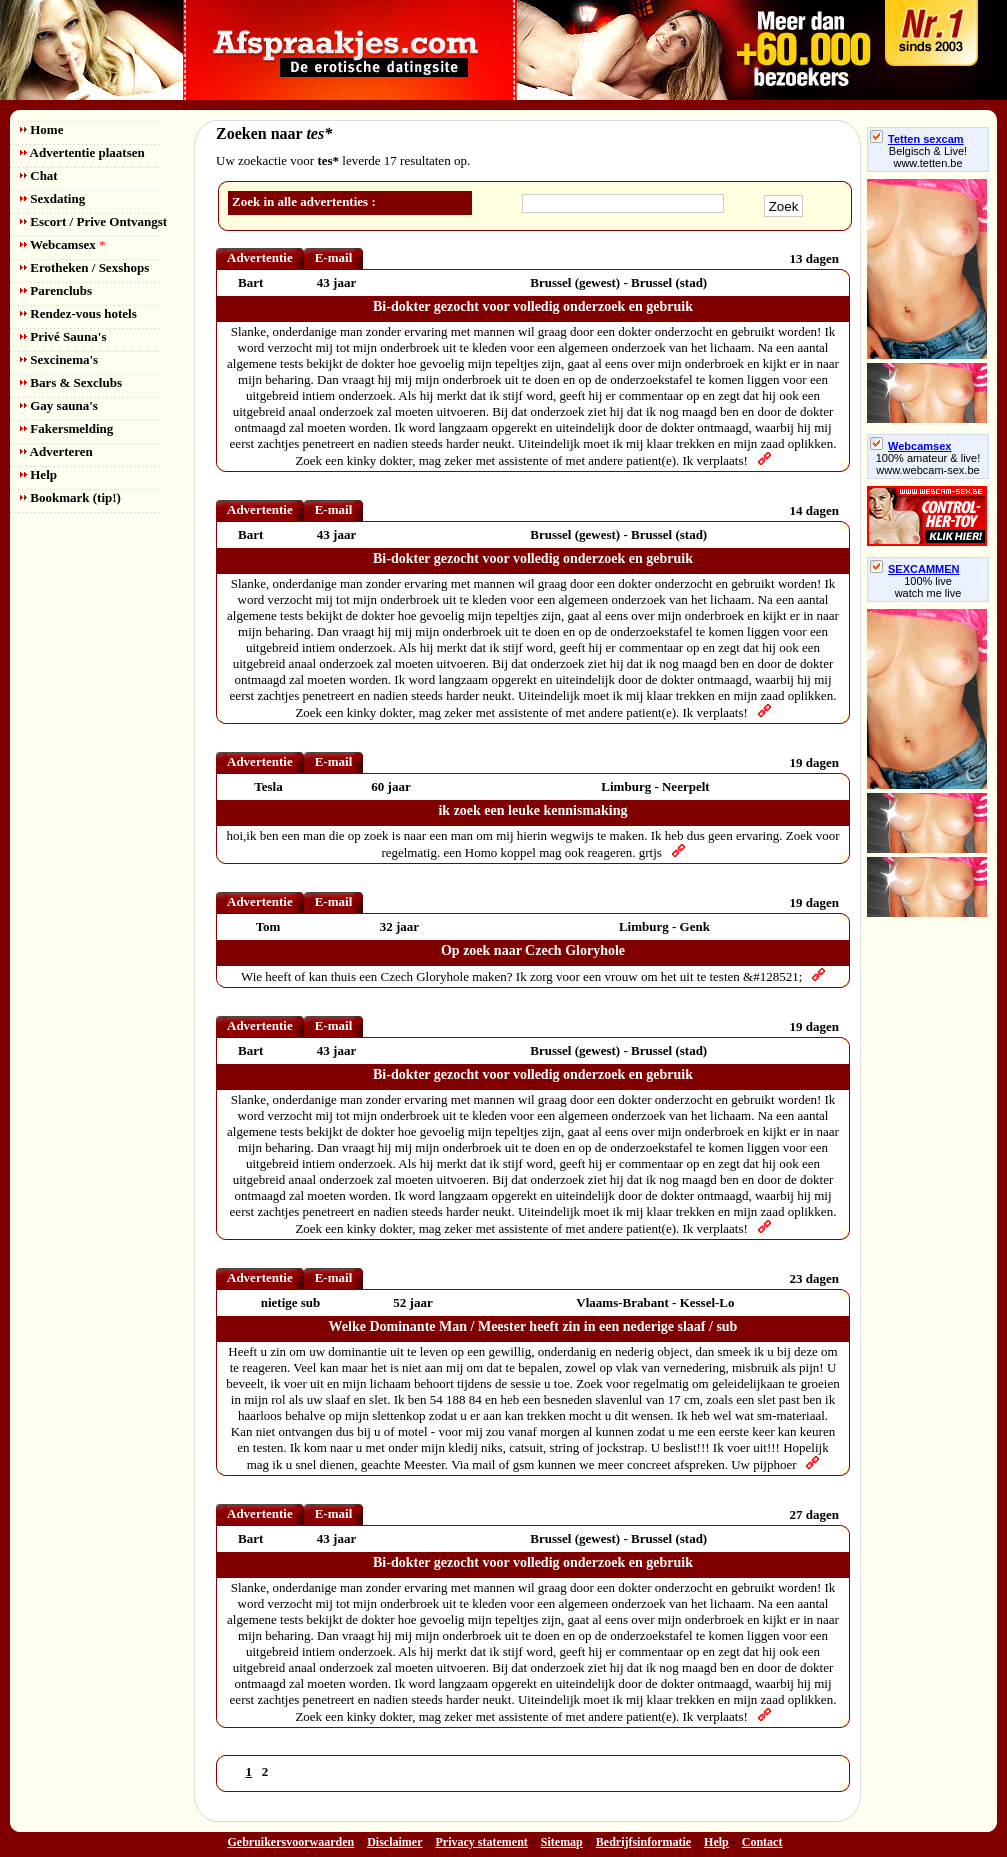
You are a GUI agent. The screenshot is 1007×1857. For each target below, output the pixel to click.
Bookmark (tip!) (70, 497)
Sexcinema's (59, 359)
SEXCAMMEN (915, 569)
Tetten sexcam (917, 139)
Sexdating (52, 198)
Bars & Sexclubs (71, 382)
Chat (39, 175)
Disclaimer (394, 1842)
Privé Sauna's (63, 336)
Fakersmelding (66, 428)
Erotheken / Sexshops (84, 267)
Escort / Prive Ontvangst (93, 221)
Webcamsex (62, 244)
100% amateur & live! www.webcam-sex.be (928, 464)
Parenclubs (56, 290)
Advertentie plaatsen (82, 152)
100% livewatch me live (928, 587)
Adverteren (56, 451)
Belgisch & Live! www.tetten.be (928, 157)
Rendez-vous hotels (78, 313)
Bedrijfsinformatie (643, 1842)
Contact (762, 1842)
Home (41, 129)
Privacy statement (482, 1842)
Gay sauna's (59, 405)
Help (38, 474)
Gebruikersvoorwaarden (291, 1842)
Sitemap (562, 1842)
